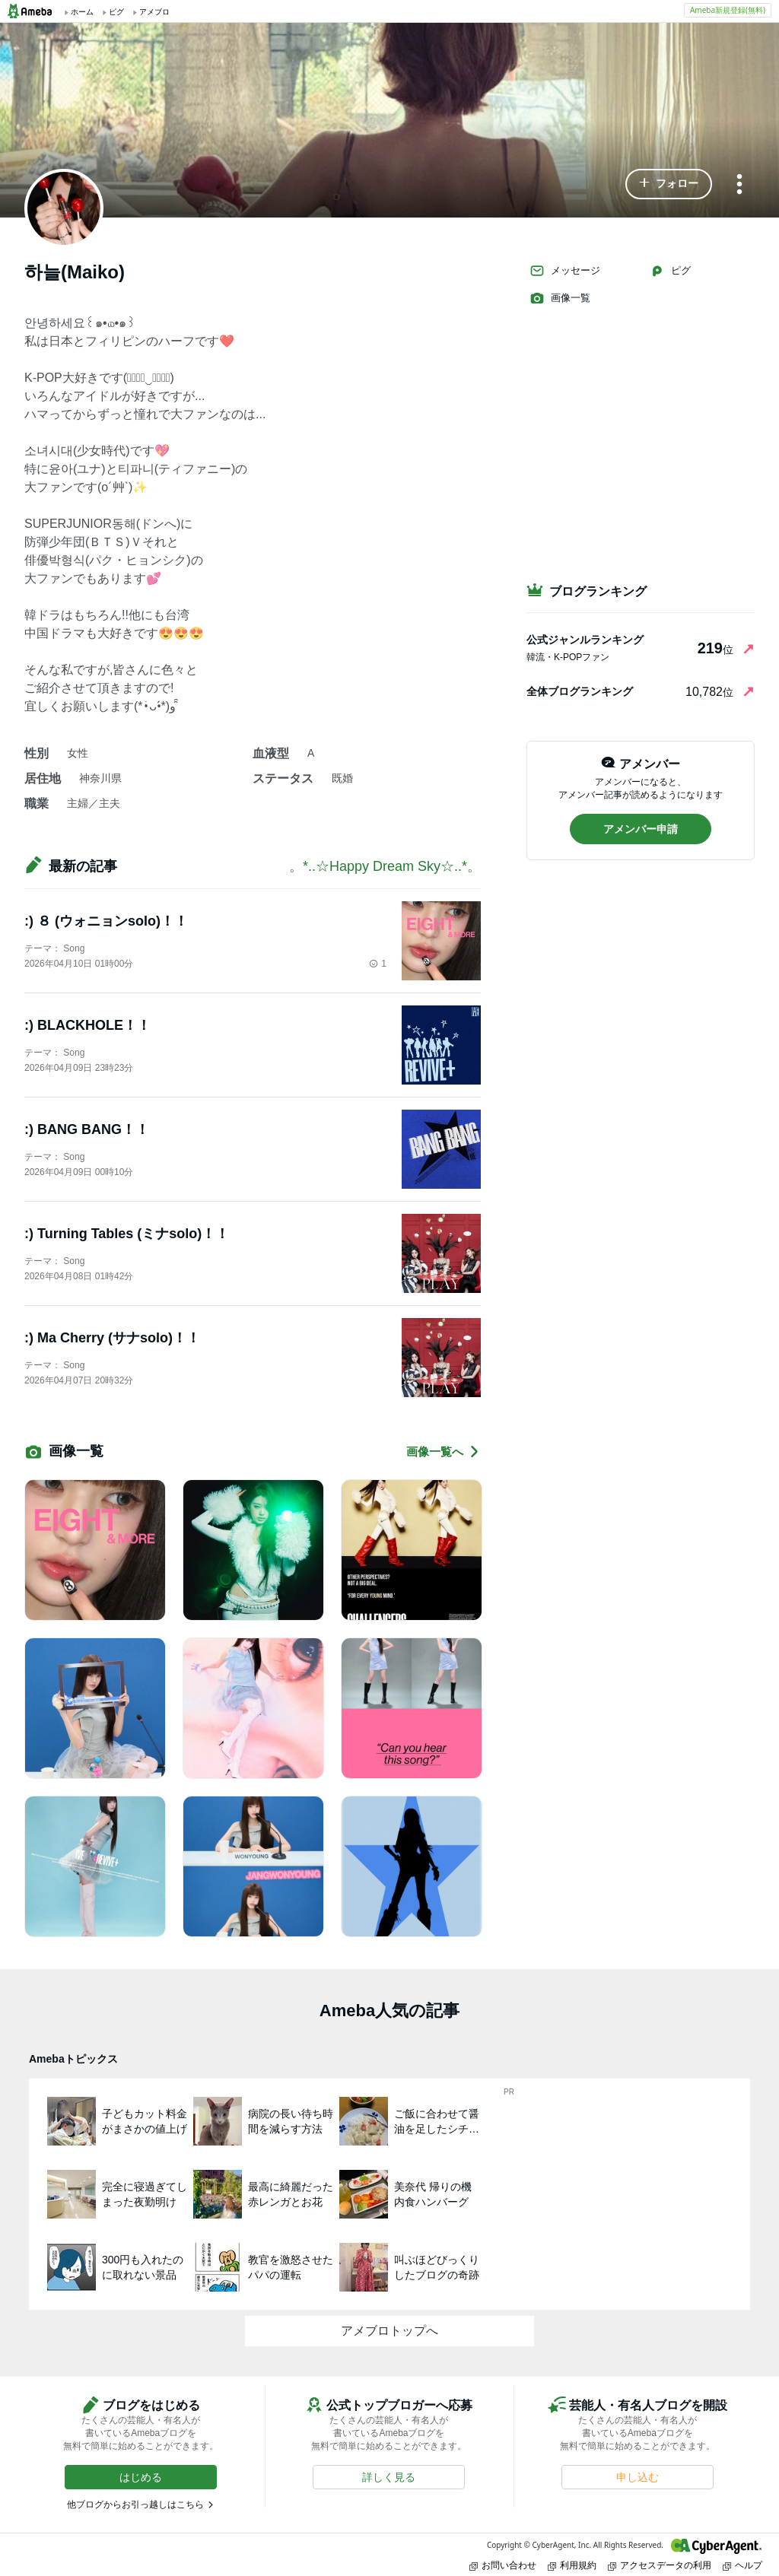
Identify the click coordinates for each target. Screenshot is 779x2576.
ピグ (670, 270)
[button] (668, 184)
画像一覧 (559, 298)
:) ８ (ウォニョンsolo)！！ (106, 921)
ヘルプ (742, 2565)
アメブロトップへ (389, 2330)
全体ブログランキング (579, 691)
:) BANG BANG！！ (86, 1129)
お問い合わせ (502, 2565)
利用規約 (572, 2565)
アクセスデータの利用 (659, 2565)
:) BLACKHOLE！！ (87, 1025)
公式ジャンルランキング (585, 640)
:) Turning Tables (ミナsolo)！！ (126, 1233)
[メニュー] (739, 185)
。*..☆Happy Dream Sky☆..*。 (385, 866)
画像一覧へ (443, 1451)
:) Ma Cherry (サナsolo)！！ (112, 1337)
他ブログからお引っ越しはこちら (135, 2504)
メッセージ (564, 270)
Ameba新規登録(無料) (727, 10)
